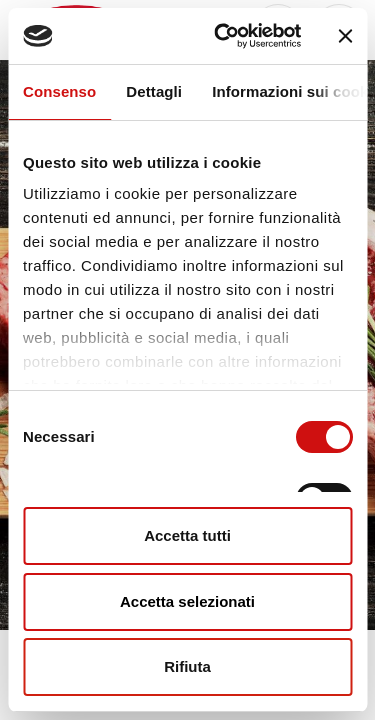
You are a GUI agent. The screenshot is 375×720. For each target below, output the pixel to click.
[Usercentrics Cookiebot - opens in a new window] (223, 36)
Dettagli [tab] (154, 91)
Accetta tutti (187, 535)
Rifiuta (187, 666)
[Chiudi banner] (345, 36)
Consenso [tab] (59, 91)
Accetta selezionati (187, 601)
